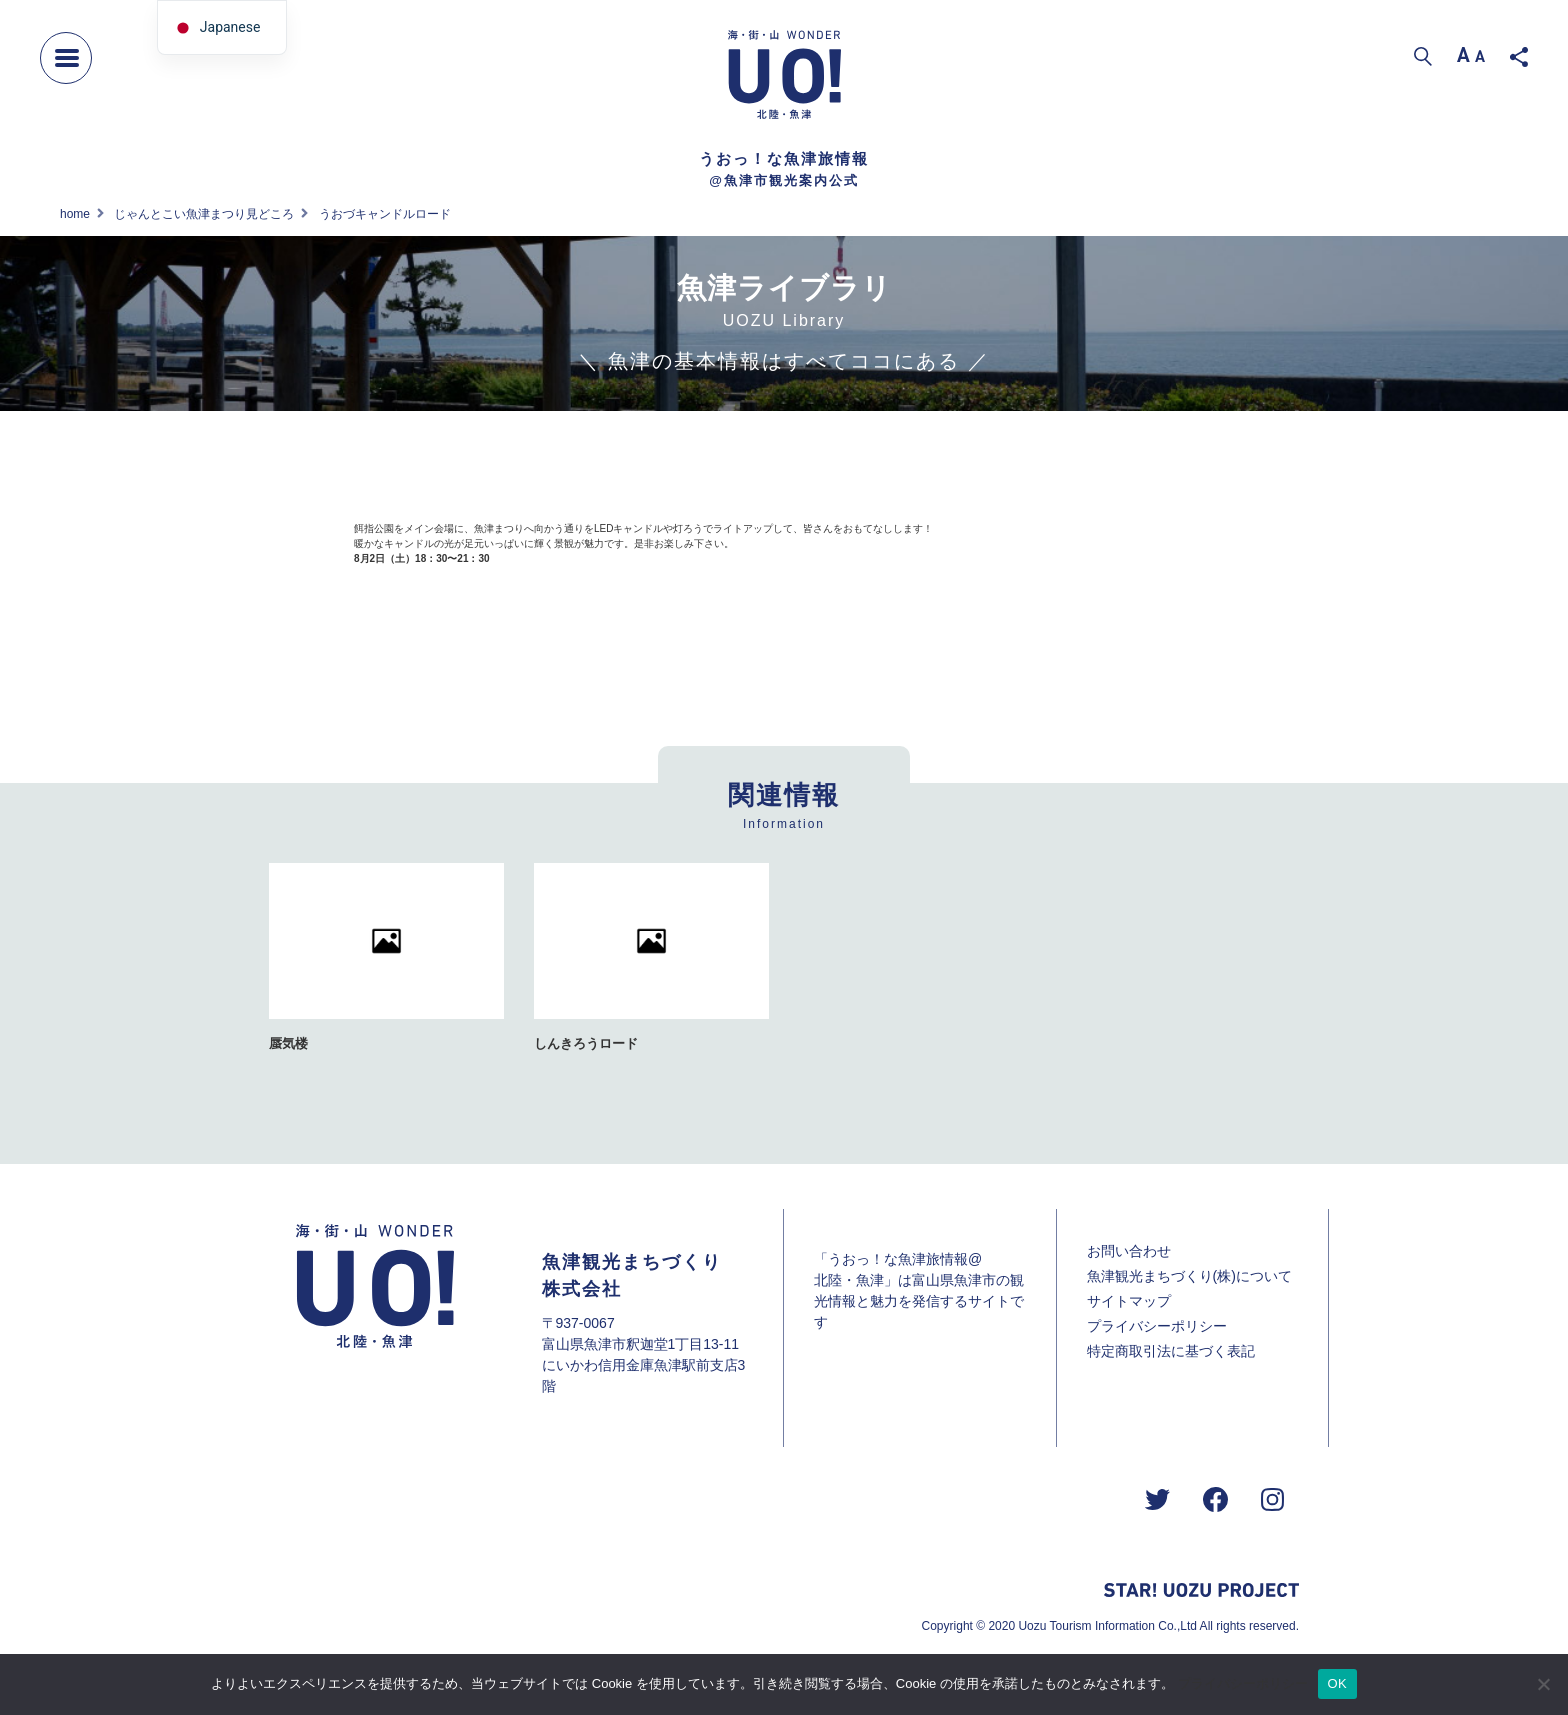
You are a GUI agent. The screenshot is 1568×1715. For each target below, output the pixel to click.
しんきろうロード (586, 1043)
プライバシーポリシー (1157, 1326)
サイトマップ (1129, 1301)
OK (1337, 1683)
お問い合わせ (1129, 1251)
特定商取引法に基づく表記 (1171, 1351)
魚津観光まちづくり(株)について (1189, 1276)
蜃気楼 (288, 1043)
